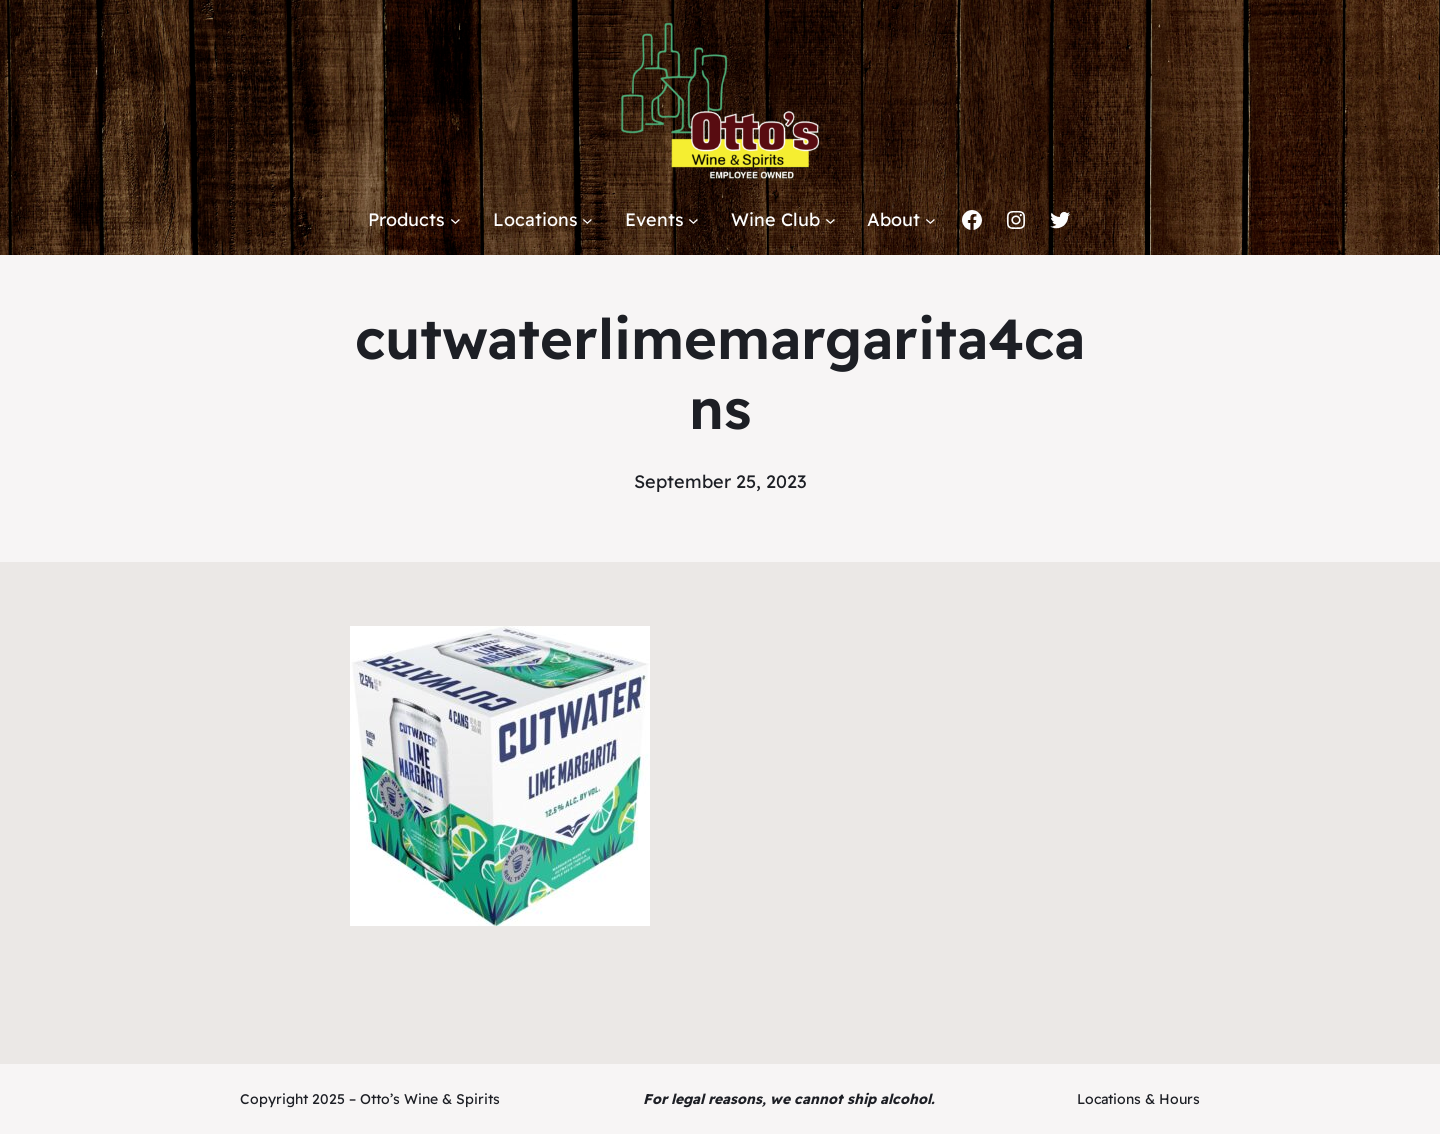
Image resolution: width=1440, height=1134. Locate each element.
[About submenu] (930, 220)
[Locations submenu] (587, 220)
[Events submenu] (693, 220)
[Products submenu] (455, 220)
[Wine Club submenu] (830, 220)
